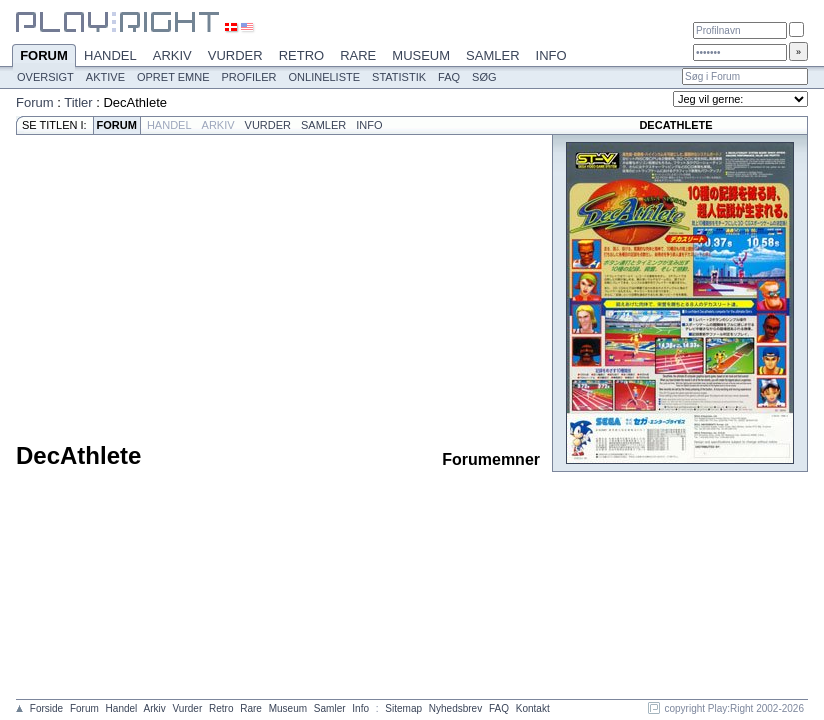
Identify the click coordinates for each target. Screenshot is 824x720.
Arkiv (172, 55)
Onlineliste (325, 77)
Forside (46, 708)
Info (551, 55)
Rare (358, 55)
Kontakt (533, 708)
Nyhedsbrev (455, 708)
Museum (421, 55)
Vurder (235, 55)
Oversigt (45, 77)
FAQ (449, 77)
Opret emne (173, 77)
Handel (110, 55)
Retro (302, 55)
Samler (492, 55)
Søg (484, 77)
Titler (78, 102)
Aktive (105, 77)
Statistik (399, 77)
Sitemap (403, 708)
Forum (44, 57)
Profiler (249, 77)
